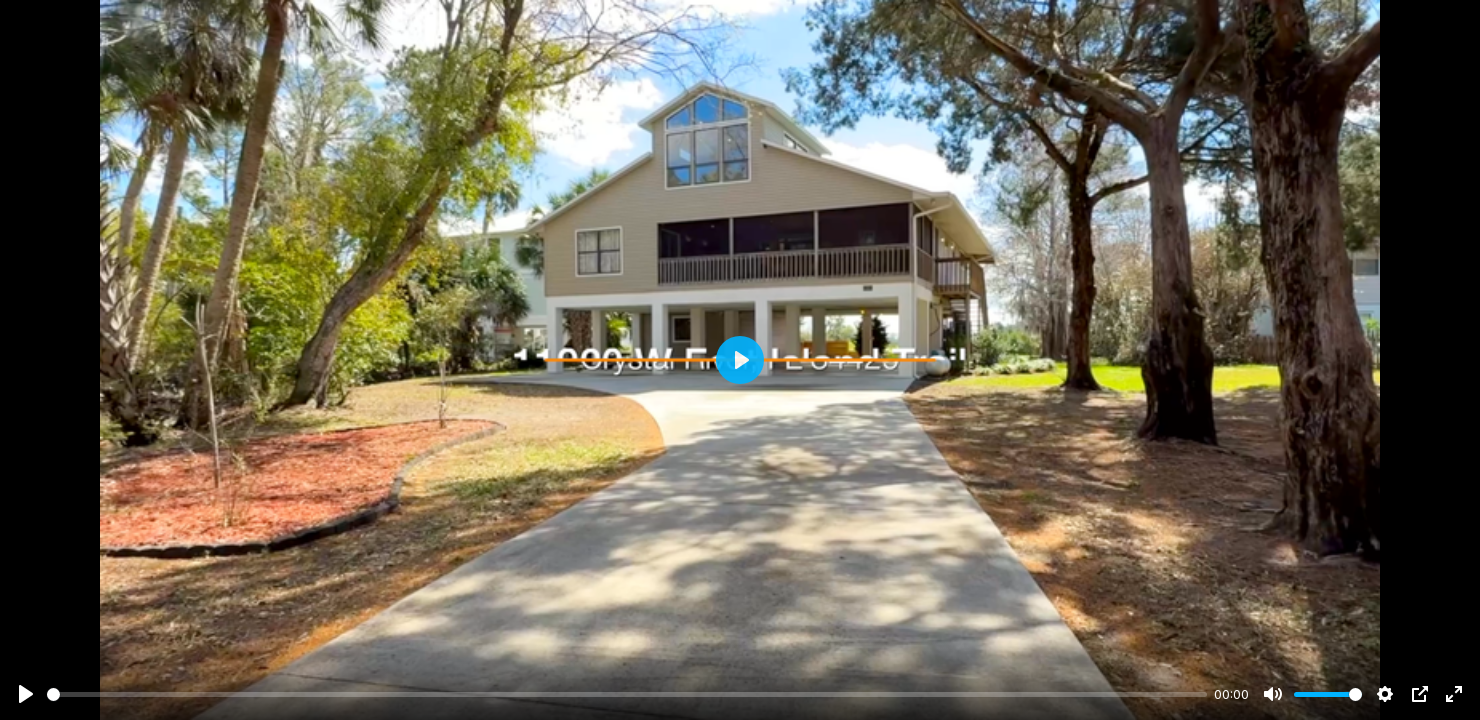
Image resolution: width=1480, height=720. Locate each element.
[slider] (627, 694)
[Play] (26, 694)
